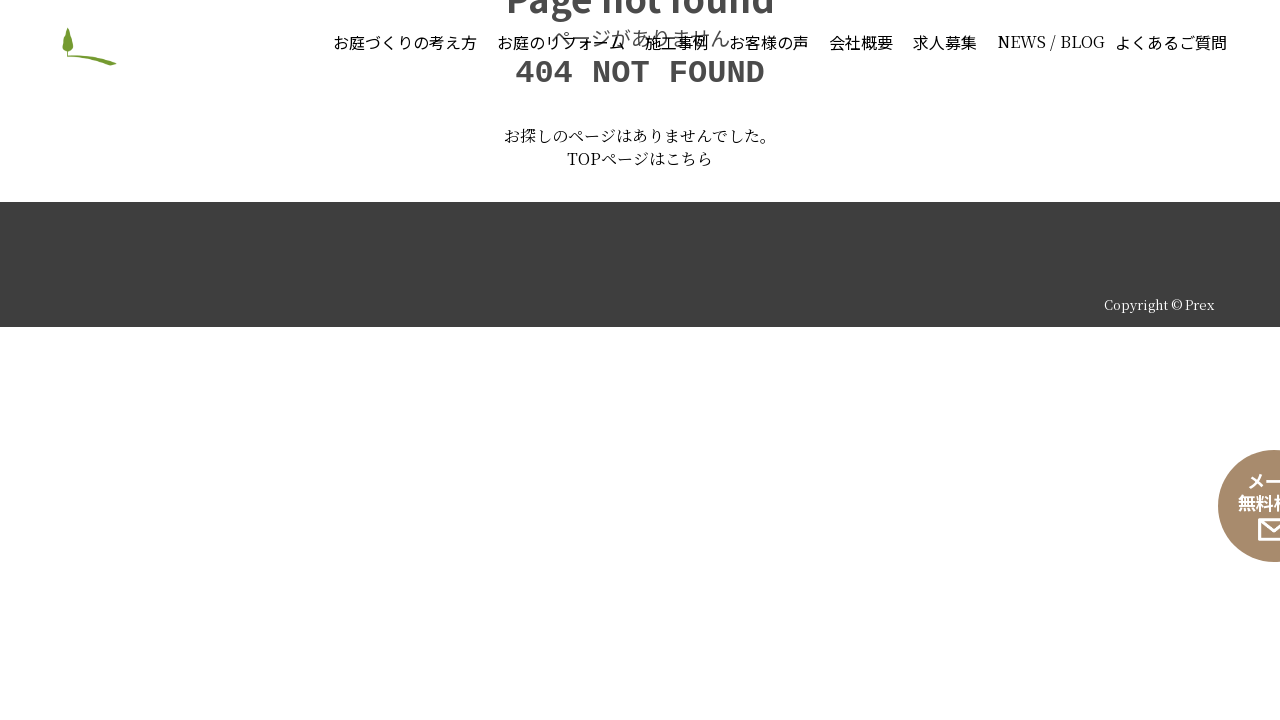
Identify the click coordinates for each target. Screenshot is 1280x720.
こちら (689, 521)
